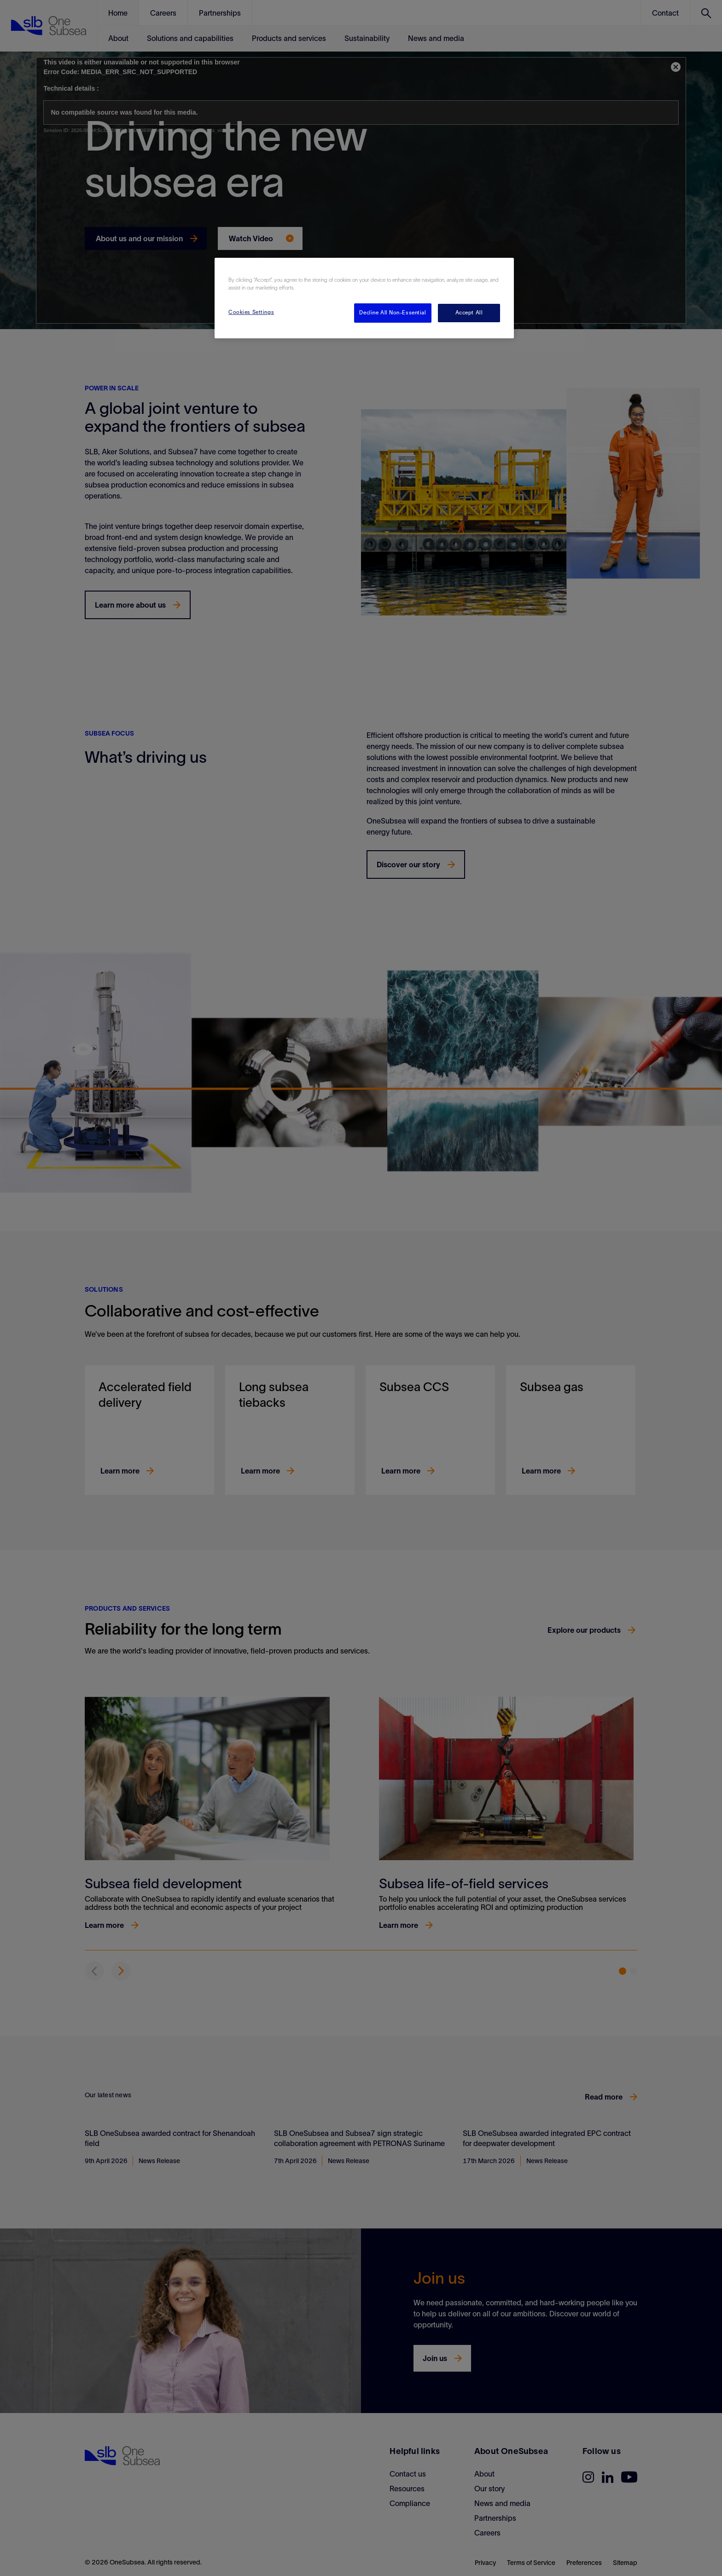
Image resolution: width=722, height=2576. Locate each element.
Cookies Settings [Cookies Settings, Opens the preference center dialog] (251, 312)
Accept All (469, 312)
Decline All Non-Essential (392, 312)
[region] (364, 298)
